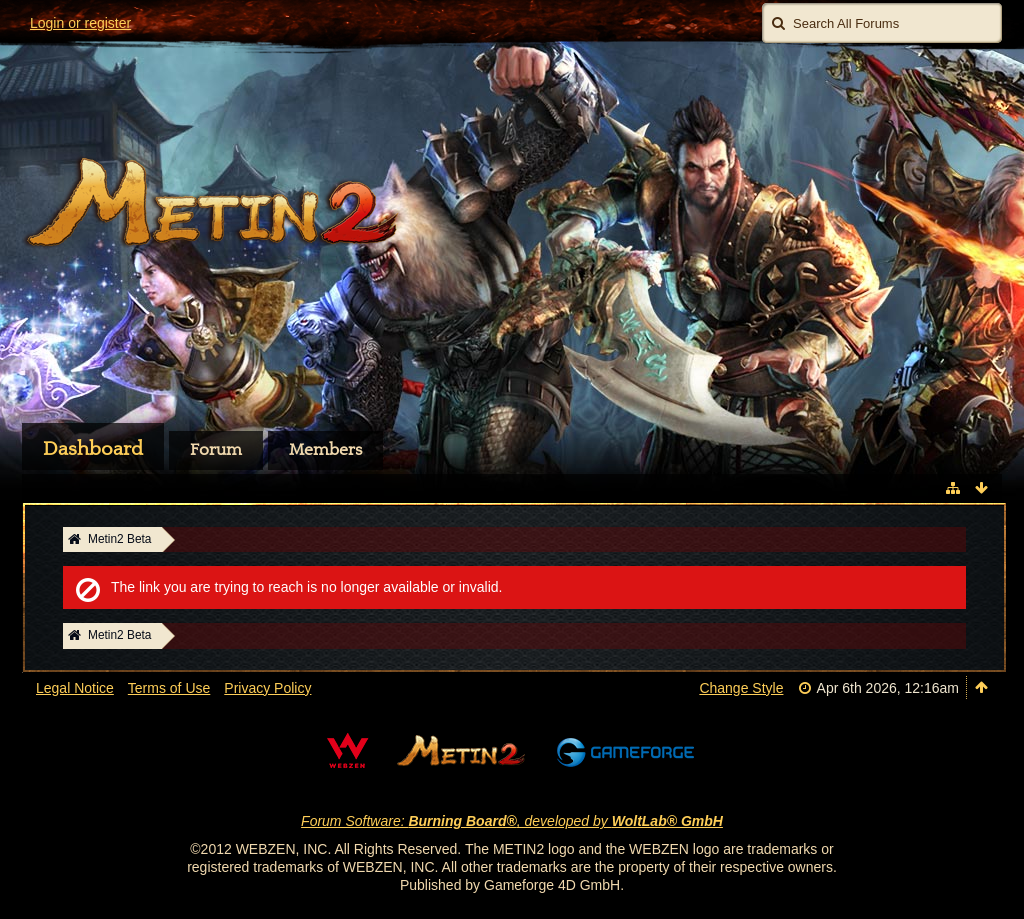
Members (325, 450)
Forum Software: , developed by (512, 821)
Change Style (741, 688)
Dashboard (93, 449)
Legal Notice (75, 688)
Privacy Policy (267, 688)
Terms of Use (169, 688)
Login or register (80, 23)
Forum (216, 450)
